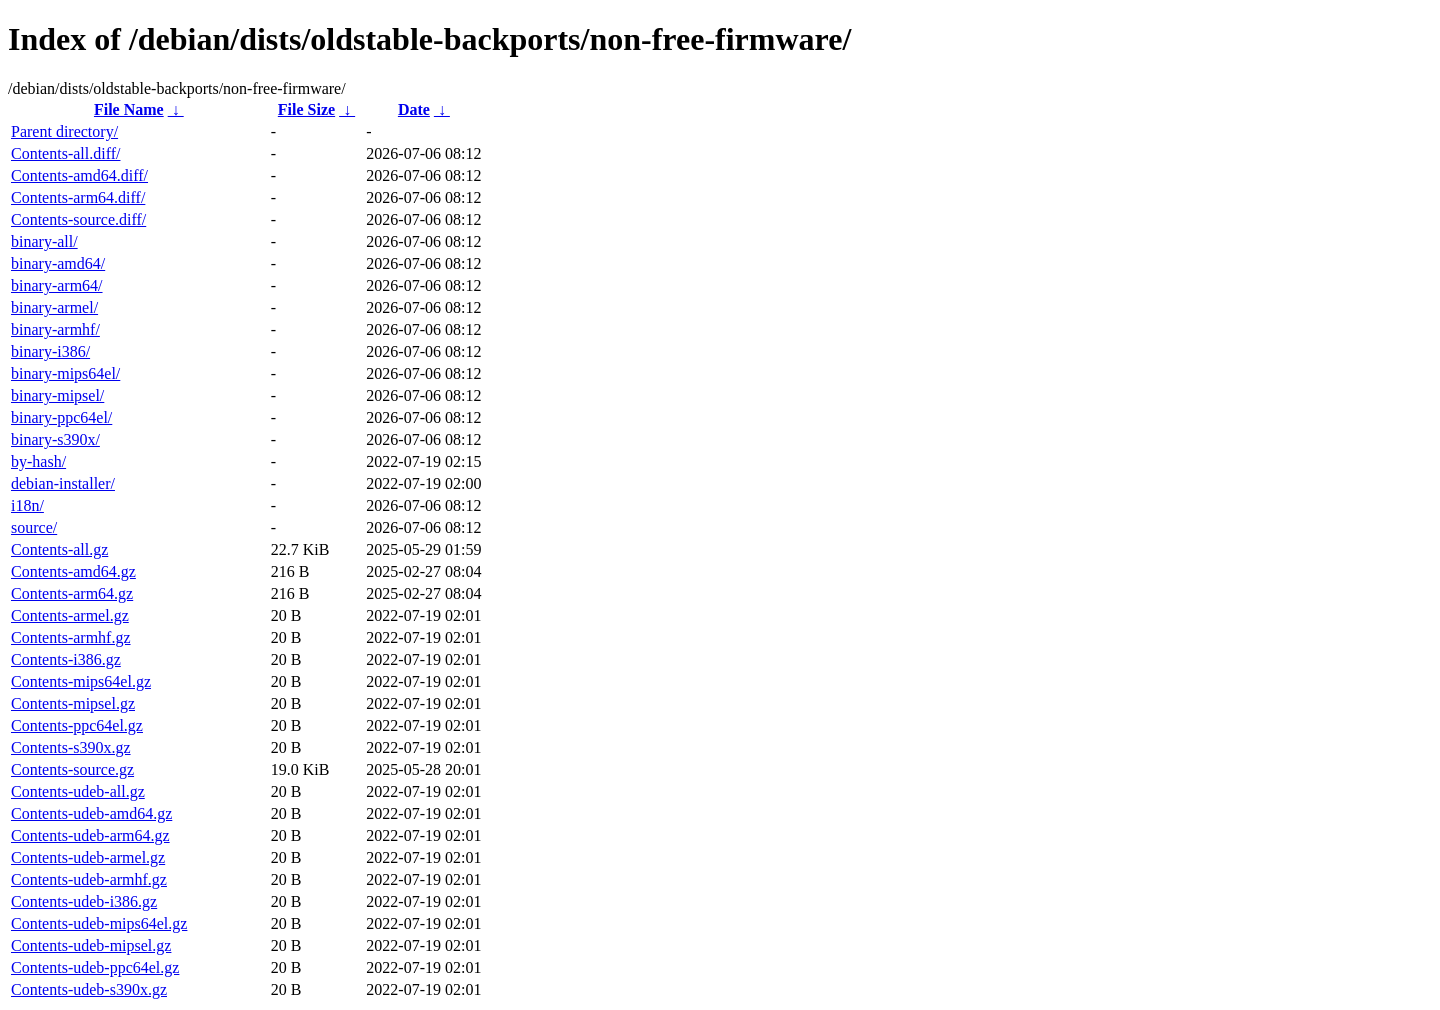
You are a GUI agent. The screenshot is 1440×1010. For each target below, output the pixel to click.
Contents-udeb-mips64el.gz (99, 923)
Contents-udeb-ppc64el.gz (95, 967)
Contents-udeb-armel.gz (88, 857)
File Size (306, 109)
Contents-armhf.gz (71, 637)
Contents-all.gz (59, 549)
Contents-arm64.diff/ (78, 197)
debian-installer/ (63, 483)
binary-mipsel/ (57, 395)
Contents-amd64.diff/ (79, 175)
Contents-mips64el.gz (81, 681)
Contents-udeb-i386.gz (84, 901)
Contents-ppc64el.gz (77, 725)
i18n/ (27, 505)
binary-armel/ (54, 307)
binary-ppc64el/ (61, 417)
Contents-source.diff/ (78, 219)
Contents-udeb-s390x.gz (89, 989)
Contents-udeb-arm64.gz (90, 835)
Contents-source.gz (72, 769)
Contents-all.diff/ (65, 153)
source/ (34, 527)
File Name (129, 109)
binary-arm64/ (57, 285)
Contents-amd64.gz (73, 571)
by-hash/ (38, 461)
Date (414, 109)
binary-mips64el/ (65, 373)
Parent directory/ (64, 131)
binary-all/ (44, 241)
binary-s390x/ (55, 439)
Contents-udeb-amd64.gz (91, 813)
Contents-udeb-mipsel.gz (91, 945)
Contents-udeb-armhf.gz (89, 879)
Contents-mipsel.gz (73, 703)
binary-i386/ (50, 351)
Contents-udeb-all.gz (78, 791)
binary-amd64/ (58, 263)
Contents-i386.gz (66, 659)
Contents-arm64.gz (72, 593)
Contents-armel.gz (70, 615)
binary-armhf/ (55, 329)
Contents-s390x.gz (71, 747)
